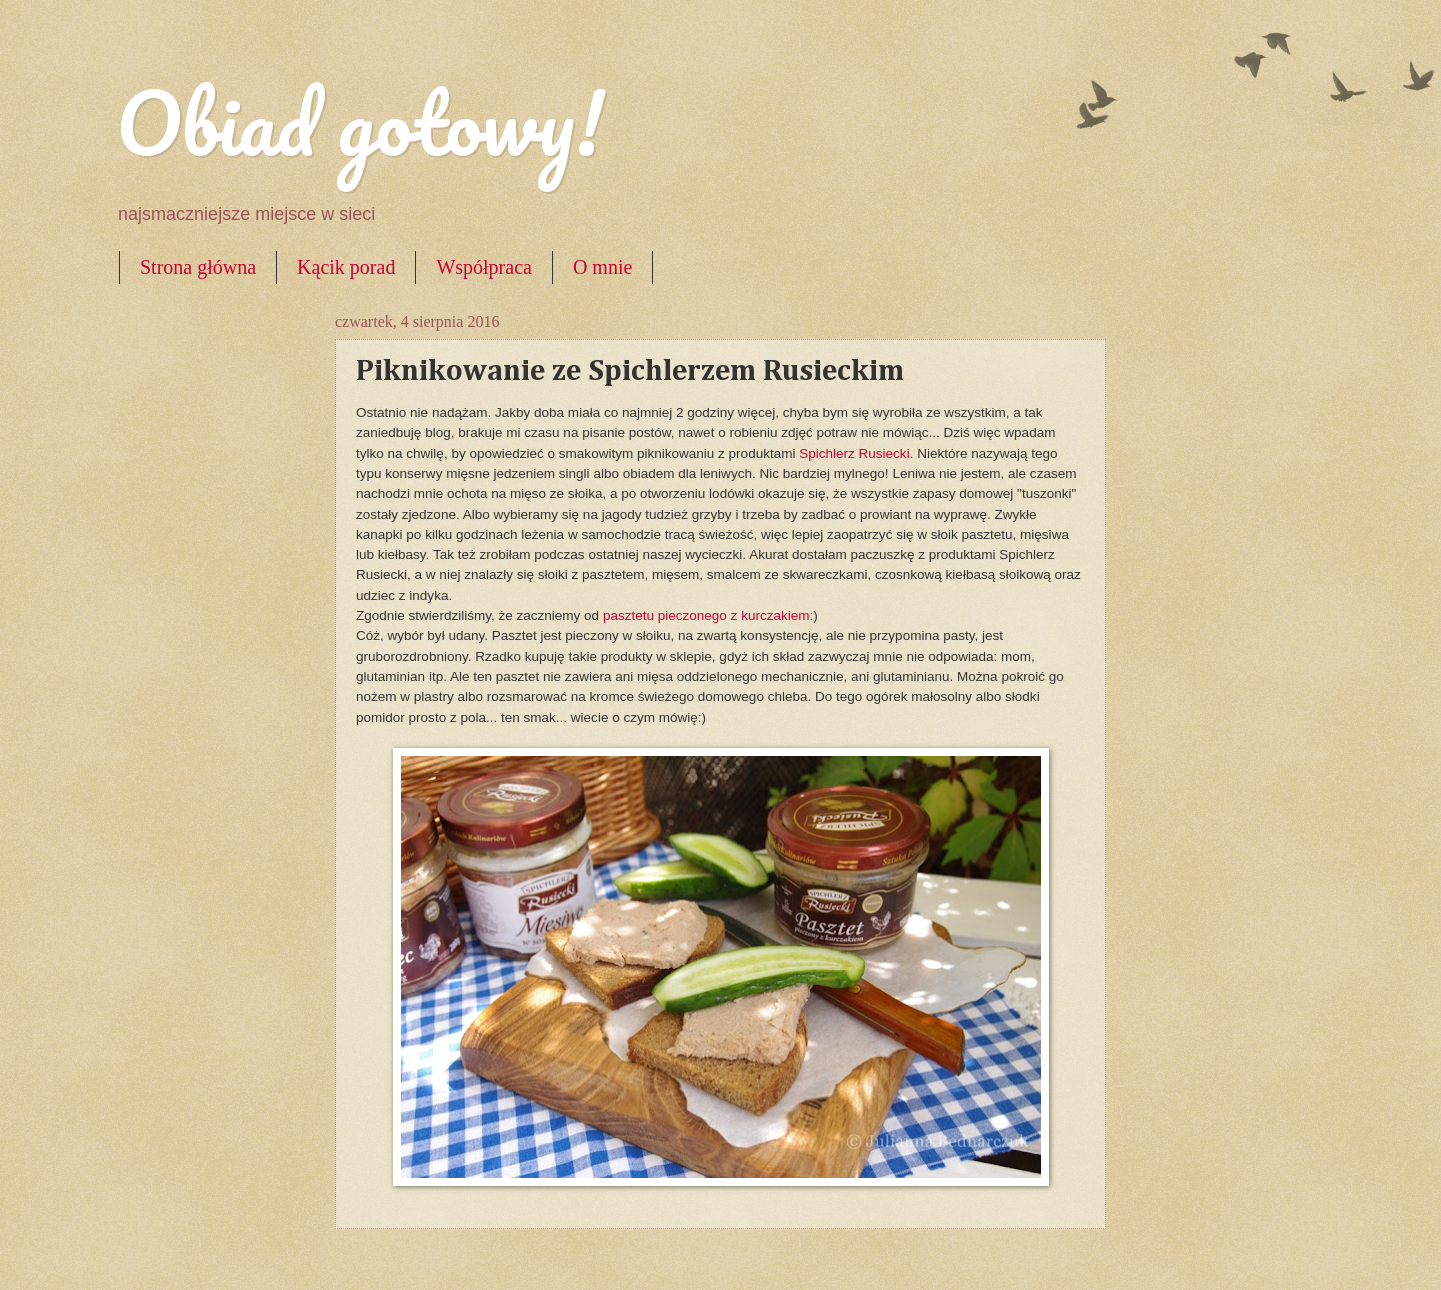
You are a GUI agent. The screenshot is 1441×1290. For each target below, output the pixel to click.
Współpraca (484, 267)
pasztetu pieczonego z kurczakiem (706, 615)
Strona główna (198, 267)
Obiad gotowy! (360, 122)
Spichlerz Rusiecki (854, 453)
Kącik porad (346, 267)
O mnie (602, 267)
